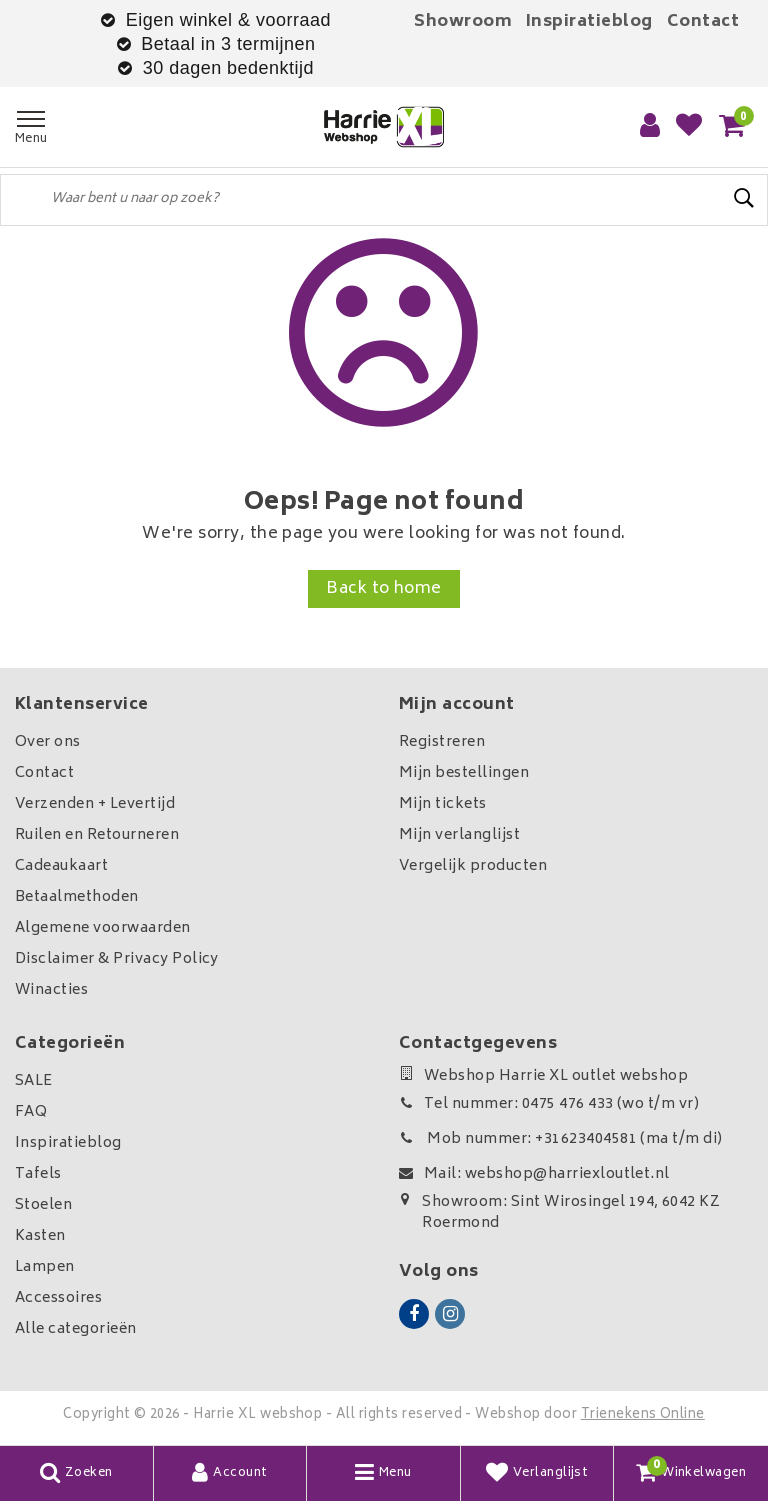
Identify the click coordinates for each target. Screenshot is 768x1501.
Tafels (38, 1174)
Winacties (51, 990)
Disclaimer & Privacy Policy (117, 959)
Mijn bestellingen (464, 773)
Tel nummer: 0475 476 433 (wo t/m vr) (549, 1104)
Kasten (40, 1236)
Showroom (463, 22)
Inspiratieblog (589, 22)
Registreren (442, 742)
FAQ (31, 1112)
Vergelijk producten (473, 866)
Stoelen (43, 1205)
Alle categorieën (76, 1329)
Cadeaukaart (61, 866)
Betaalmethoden (77, 897)
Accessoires (58, 1298)
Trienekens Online (643, 1415)
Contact (703, 22)
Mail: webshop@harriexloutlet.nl (534, 1174)
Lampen (45, 1267)
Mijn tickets (443, 804)
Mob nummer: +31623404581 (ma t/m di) (561, 1139)
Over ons (48, 742)
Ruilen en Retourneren (97, 835)
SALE (34, 1081)
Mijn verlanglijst (459, 835)
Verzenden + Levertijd (95, 804)
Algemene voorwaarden (103, 928)
